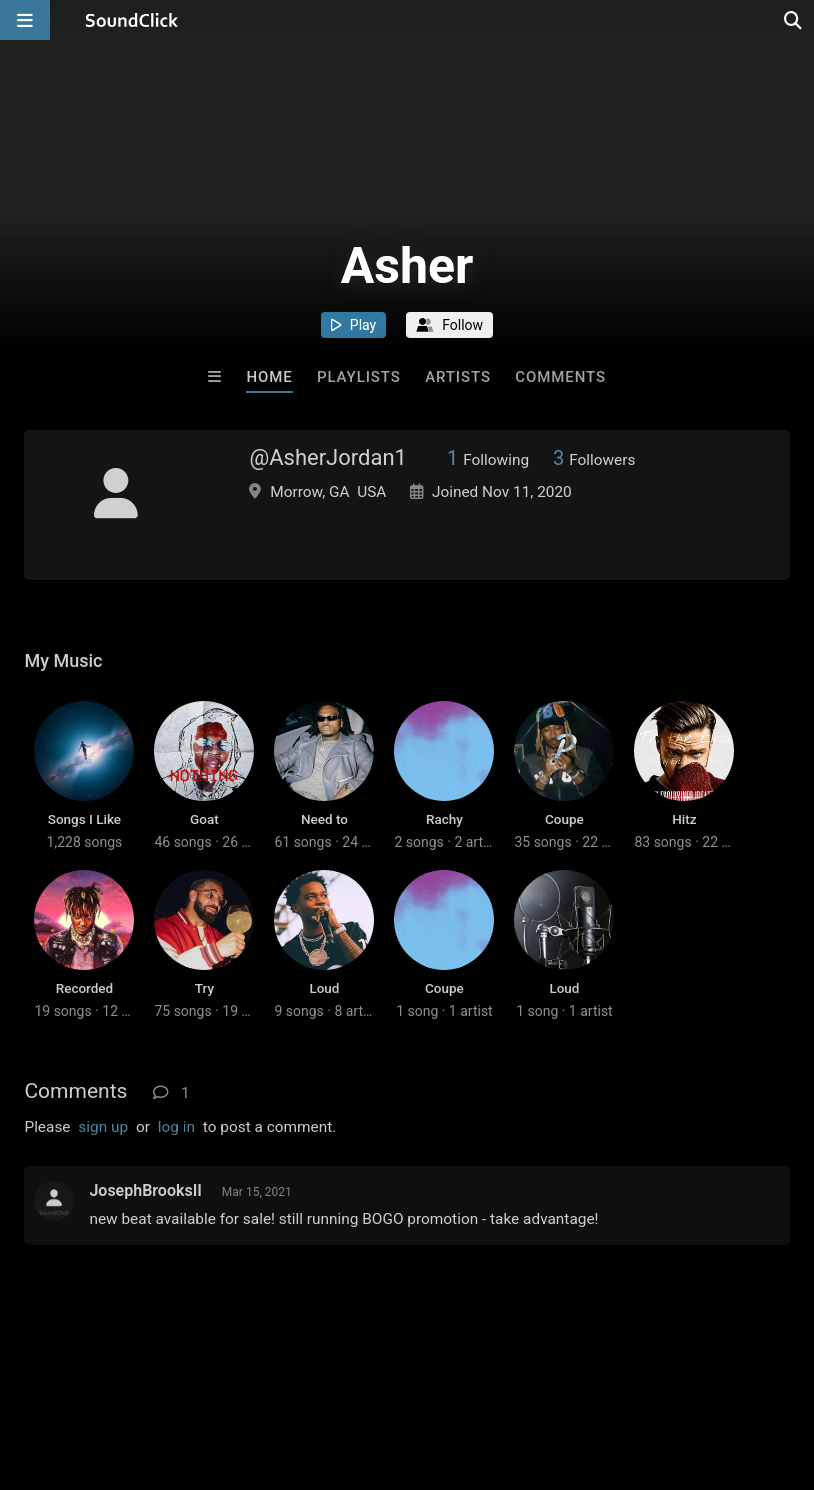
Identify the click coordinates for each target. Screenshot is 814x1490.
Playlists (359, 377)
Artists (458, 377)
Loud (324, 988)
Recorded (85, 988)
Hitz (684, 819)
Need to (324, 819)
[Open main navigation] (25, 20)
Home (269, 377)
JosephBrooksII (145, 1190)
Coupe (564, 819)
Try (204, 988)
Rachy (444, 819)
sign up (103, 1127)
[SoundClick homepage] (132, 20)
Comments (560, 377)
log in (176, 1127)
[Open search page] (794, 20)
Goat (204, 819)
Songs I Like (84, 819)
